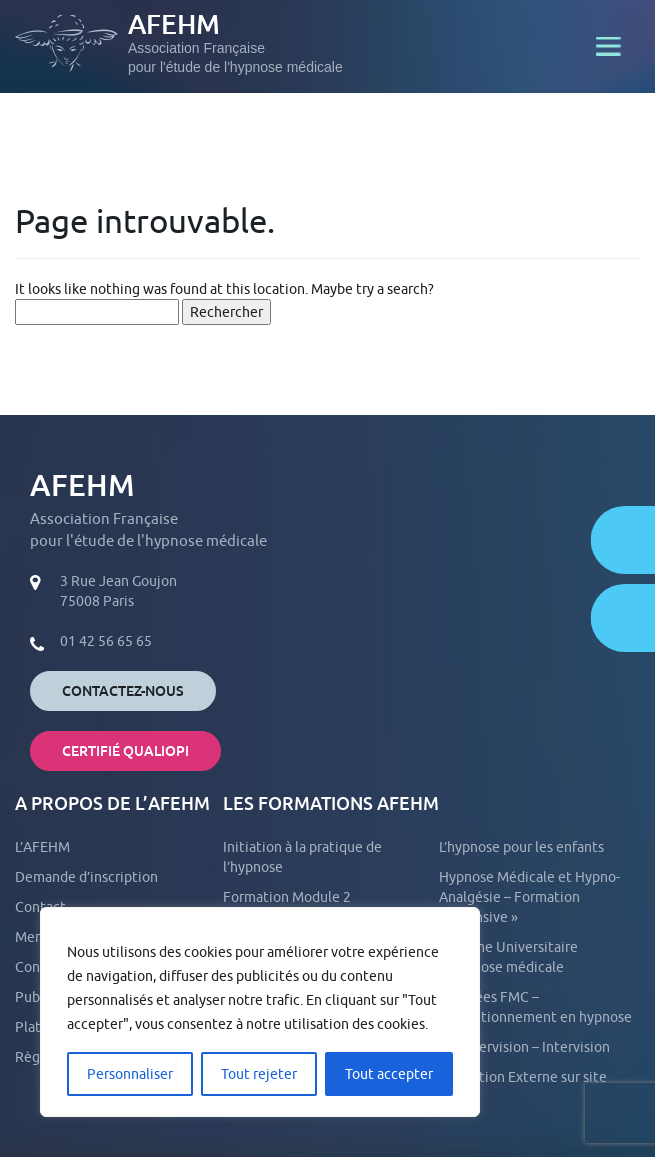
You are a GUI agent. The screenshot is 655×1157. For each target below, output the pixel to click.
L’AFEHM (42, 847)
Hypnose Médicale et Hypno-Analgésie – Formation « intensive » (529, 897)
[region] (260, 1012)
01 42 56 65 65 (106, 641)
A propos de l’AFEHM (112, 803)
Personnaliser (130, 1074)
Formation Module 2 (287, 897)
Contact (40, 907)
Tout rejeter (259, 1074)
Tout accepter (389, 1074)
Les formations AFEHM (331, 803)
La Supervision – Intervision (524, 1047)
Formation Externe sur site (523, 1077)
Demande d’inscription (86, 877)
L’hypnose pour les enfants (521, 847)
